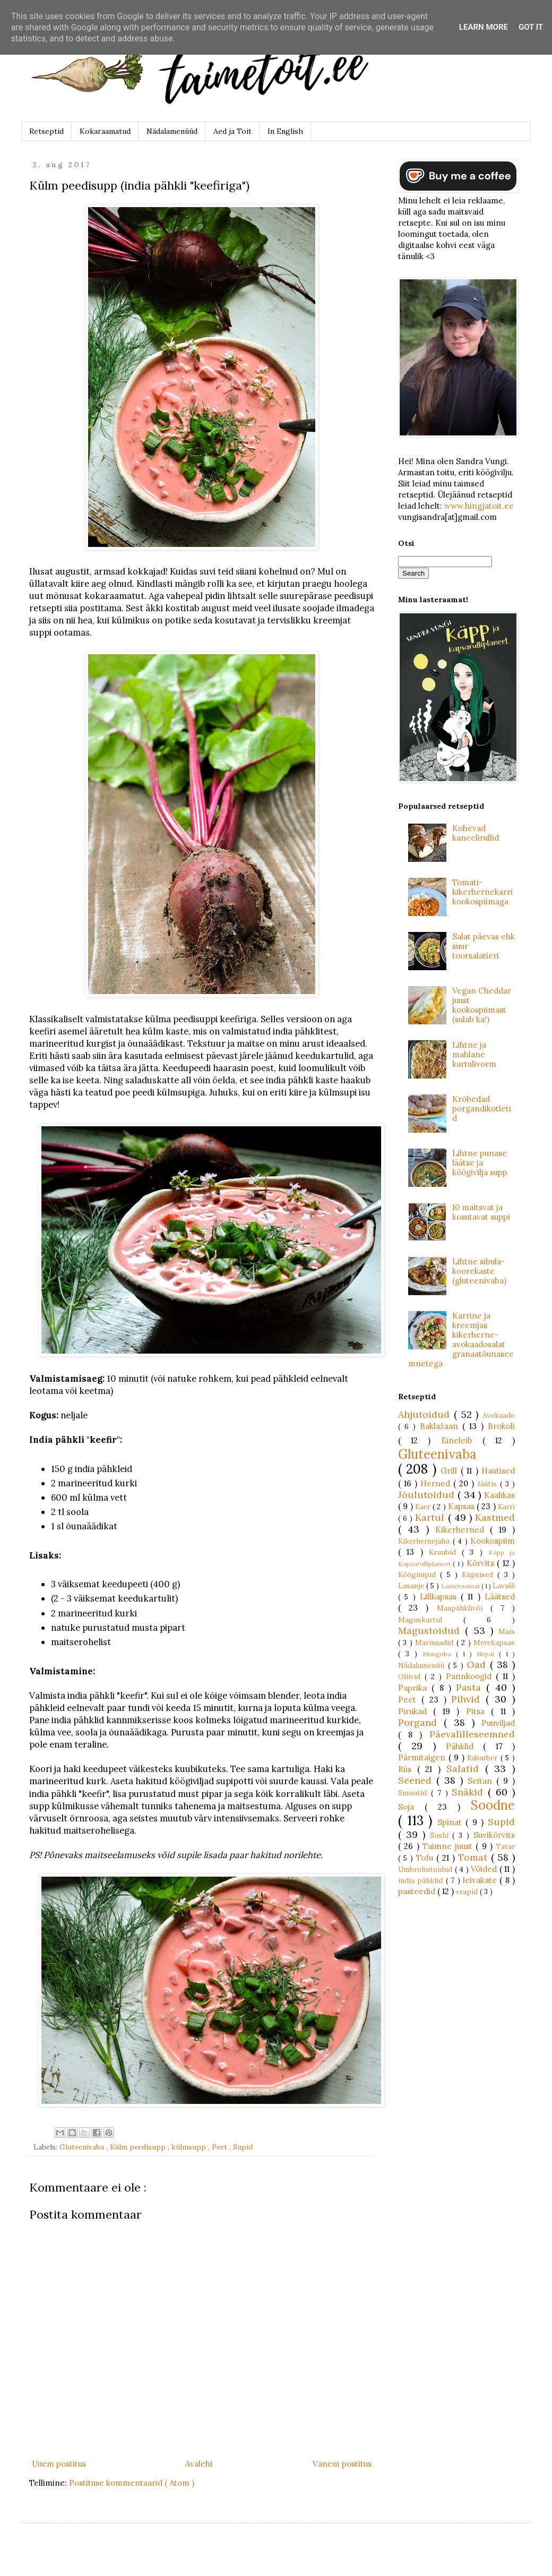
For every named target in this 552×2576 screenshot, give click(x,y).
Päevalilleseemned (472, 1734)
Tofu (426, 1858)
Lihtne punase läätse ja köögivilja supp (479, 1162)
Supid (243, 2147)
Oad (478, 1664)
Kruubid (445, 1552)
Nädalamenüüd (171, 131)
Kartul (431, 1517)
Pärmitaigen (423, 1757)
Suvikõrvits (494, 1835)
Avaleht (199, 2464)
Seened (417, 1780)
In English (285, 131)
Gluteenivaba (82, 2147)
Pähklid (464, 1746)
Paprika (415, 1688)
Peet (220, 2147)
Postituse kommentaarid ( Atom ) (131, 2483)
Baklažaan (441, 1426)
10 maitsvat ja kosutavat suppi (481, 1212)
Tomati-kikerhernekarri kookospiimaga (482, 891)
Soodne (493, 1805)
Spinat (451, 1822)
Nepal (488, 1654)
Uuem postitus (59, 2464)
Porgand (421, 1722)
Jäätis (488, 1483)
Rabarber (484, 1757)
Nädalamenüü (423, 1665)
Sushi (441, 1835)
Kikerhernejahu (425, 1541)
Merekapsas (494, 1642)
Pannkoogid (471, 1676)
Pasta (471, 1687)
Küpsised (479, 1574)
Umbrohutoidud (426, 1869)
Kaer (424, 1506)
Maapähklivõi (463, 1608)
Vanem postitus (342, 2464)
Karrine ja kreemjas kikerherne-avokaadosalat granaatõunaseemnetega (461, 1339)
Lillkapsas (440, 1596)
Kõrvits (482, 1563)
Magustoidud (431, 1630)
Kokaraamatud (105, 131)
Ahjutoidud (426, 1414)
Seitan (482, 1781)
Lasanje (412, 1585)
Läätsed (500, 1596)
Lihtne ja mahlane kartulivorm (474, 1054)
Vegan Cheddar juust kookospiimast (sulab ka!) (481, 1005)
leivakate (481, 1880)
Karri (506, 1506)
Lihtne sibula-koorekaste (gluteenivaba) (479, 1271)
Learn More (483, 27)
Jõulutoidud (428, 1494)
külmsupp (189, 2147)
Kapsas (462, 1506)
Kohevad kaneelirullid (475, 833)
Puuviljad (498, 1723)
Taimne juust (449, 1846)
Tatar (505, 1846)
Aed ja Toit (232, 131)
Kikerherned (462, 1530)
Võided (485, 1869)
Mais (506, 1631)
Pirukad (415, 1711)
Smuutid (414, 1793)
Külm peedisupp (139, 2147)
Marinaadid (435, 1642)
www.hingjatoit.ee (479, 506)
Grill (450, 1471)
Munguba (439, 1654)
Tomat (474, 1857)
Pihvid (468, 1699)
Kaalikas (499, 1495)
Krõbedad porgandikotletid (481, 1108)
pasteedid (417, 1891)
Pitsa (478, 1711)
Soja (411, 1807)
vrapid (468, 1891)
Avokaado (498, 1415)
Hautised (498, 1471)
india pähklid (422, 1880)
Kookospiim (492, 1541)
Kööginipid (419, 1574)
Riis (407, 1769)
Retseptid (46, 131)
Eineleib (461, 1440)
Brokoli (501, 1426)
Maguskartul (430, 1619)
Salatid (465, 1768)
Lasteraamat (461, 1586)
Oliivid (411, 1676)
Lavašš (504, 1585)
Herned (436, 1483)
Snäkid (470, 1792)
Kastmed (495, 1517)
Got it (531, 27)
